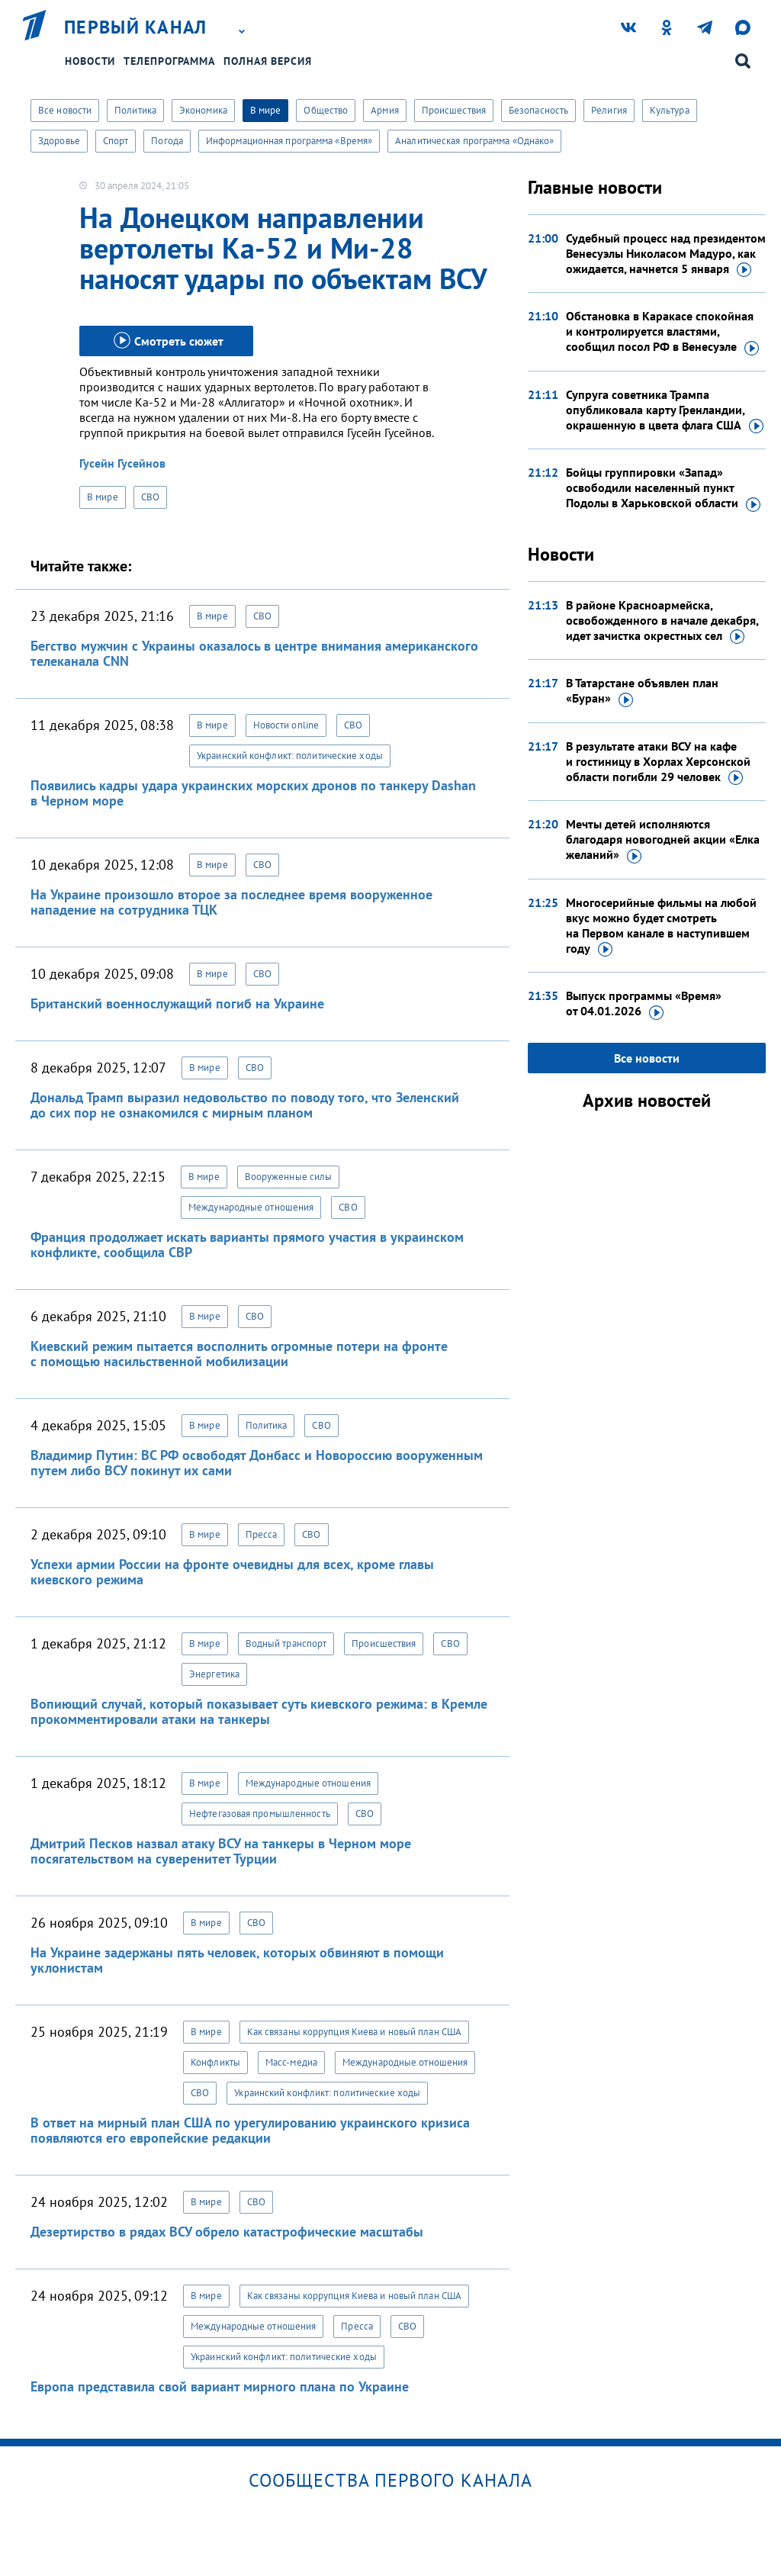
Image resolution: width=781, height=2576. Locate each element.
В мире (265, 110)
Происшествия (454, 110)
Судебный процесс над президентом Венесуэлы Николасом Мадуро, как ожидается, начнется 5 (666, 254)
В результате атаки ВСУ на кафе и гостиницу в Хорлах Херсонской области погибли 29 (658, 762)
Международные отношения (250, 1207)
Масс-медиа (291, 2062)
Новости (90, 61)
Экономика (203, 110)
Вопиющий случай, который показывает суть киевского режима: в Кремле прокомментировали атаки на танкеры (259, 1711)
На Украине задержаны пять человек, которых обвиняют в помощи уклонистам (237, 1960)
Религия (609, 110)
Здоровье (59, 140)
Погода (167, 140)
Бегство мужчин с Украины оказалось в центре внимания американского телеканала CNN (254, 653)
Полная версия (267, 61)
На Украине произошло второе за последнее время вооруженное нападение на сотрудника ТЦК (231, 902)
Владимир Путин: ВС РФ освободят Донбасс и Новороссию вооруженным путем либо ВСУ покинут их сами (257, 1462)
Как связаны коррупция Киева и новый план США (354, 2031)
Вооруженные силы (289, 1176)
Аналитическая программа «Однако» (474, 140)
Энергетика (214, 1673)
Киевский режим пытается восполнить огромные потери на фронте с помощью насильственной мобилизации (239, 1353)
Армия (385, 110)
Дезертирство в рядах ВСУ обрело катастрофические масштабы (227, 2231)
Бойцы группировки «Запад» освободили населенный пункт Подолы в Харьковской (663, 488)
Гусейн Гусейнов (122, 463)
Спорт (116, 140)
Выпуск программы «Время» (644, 1004)
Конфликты (215, 2062)
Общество (326, 110)
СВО (150, 496)
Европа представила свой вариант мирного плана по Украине (220, 2386)
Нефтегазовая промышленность (259, 1813)
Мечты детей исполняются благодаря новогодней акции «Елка (663, 839)
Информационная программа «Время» (289, 140)
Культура (669, 110)
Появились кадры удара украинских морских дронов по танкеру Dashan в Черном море (253, 793)
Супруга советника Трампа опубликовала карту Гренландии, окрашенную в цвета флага (664, 410)
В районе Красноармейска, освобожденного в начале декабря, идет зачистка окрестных (662, 621)
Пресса (262, 1534)
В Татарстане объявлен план (642, 691)
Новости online (286, 725)
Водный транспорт (286, 1643)
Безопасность (538, 110)
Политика (135, 110)
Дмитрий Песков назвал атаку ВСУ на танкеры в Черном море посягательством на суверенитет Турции (221, 1851)
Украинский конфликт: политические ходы (290, 755)
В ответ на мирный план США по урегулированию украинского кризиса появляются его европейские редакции (250, 2130)
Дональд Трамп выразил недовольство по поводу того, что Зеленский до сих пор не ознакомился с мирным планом (245, 1105)
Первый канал (135, 27)
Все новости (65, 110)
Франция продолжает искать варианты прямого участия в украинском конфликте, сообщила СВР (247, 1244)
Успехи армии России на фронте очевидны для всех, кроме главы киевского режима (232, 1571)
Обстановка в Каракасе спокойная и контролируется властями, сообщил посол (662, 331)
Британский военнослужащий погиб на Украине (177, 1003)
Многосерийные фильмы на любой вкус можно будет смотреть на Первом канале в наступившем (661, 926)
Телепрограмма (169, 61)
